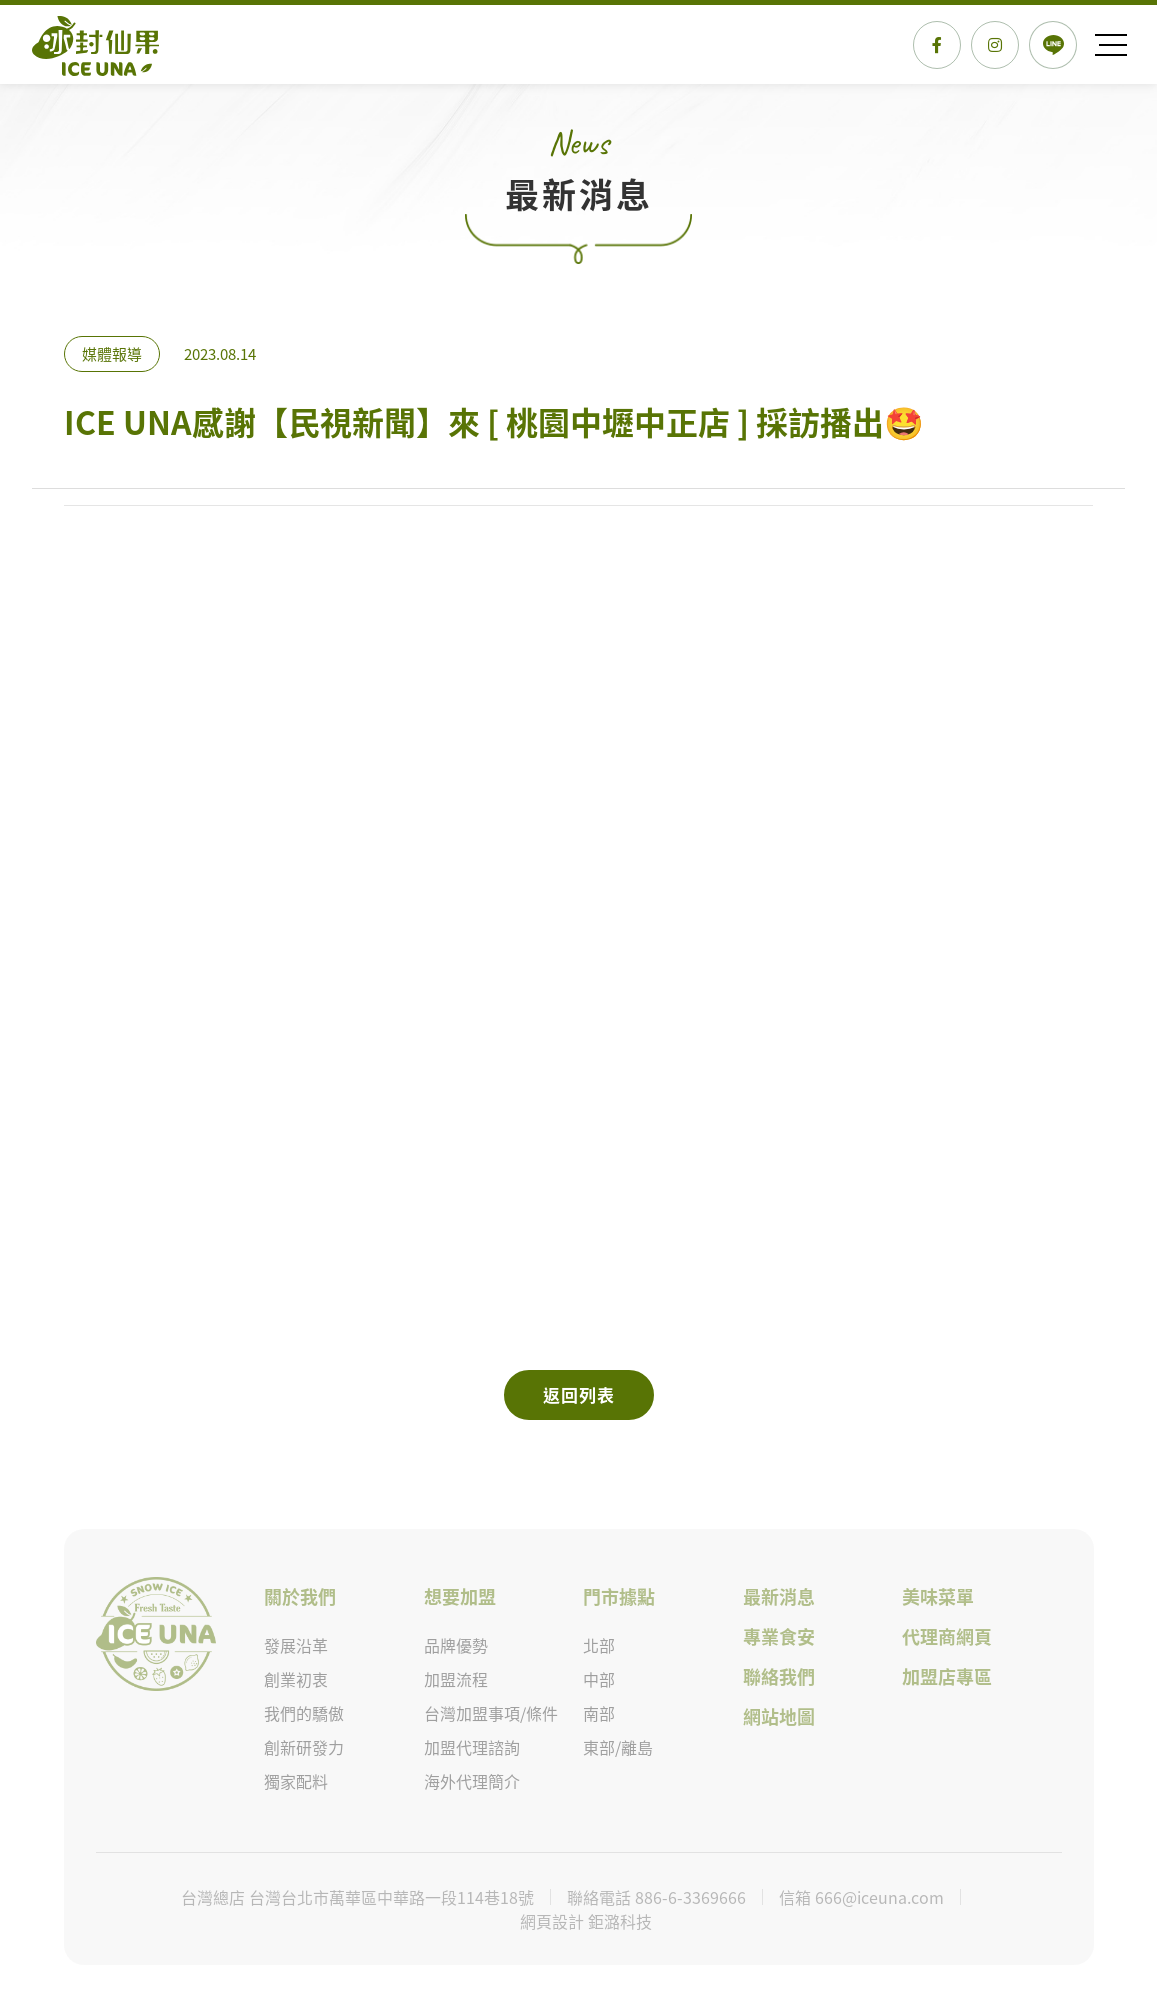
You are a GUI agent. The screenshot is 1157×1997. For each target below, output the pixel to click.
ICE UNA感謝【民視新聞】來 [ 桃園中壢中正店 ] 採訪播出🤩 (95, 37)
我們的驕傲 (304, 1714)
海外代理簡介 (472, 1782)
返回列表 (579, 1394)
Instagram (995, 45)
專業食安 (778, 1637)
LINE (1053, 45)
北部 (599, 1646)
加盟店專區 (947, 1677)
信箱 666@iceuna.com (861, 1897)
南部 (599, 1714)
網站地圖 (778, 1717)
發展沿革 (296, 1646)
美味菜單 (938, 1597)
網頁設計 (554, 1921)
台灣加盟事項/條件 (491, 1714)
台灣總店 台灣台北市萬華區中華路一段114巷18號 (357, 1897)
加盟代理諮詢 (472, 1748)
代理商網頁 (947, 1637)
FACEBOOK (937, 45)
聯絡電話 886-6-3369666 (656, 1897)
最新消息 (778, 1597)
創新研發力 (304, 1748)
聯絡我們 (778, 1677)
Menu (1112, 45)
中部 (599, 1680)
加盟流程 (456, 1680)
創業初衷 (296, 1680)
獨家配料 (296, 1782)
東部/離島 (618, 1748)
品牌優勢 (456, 1646)
